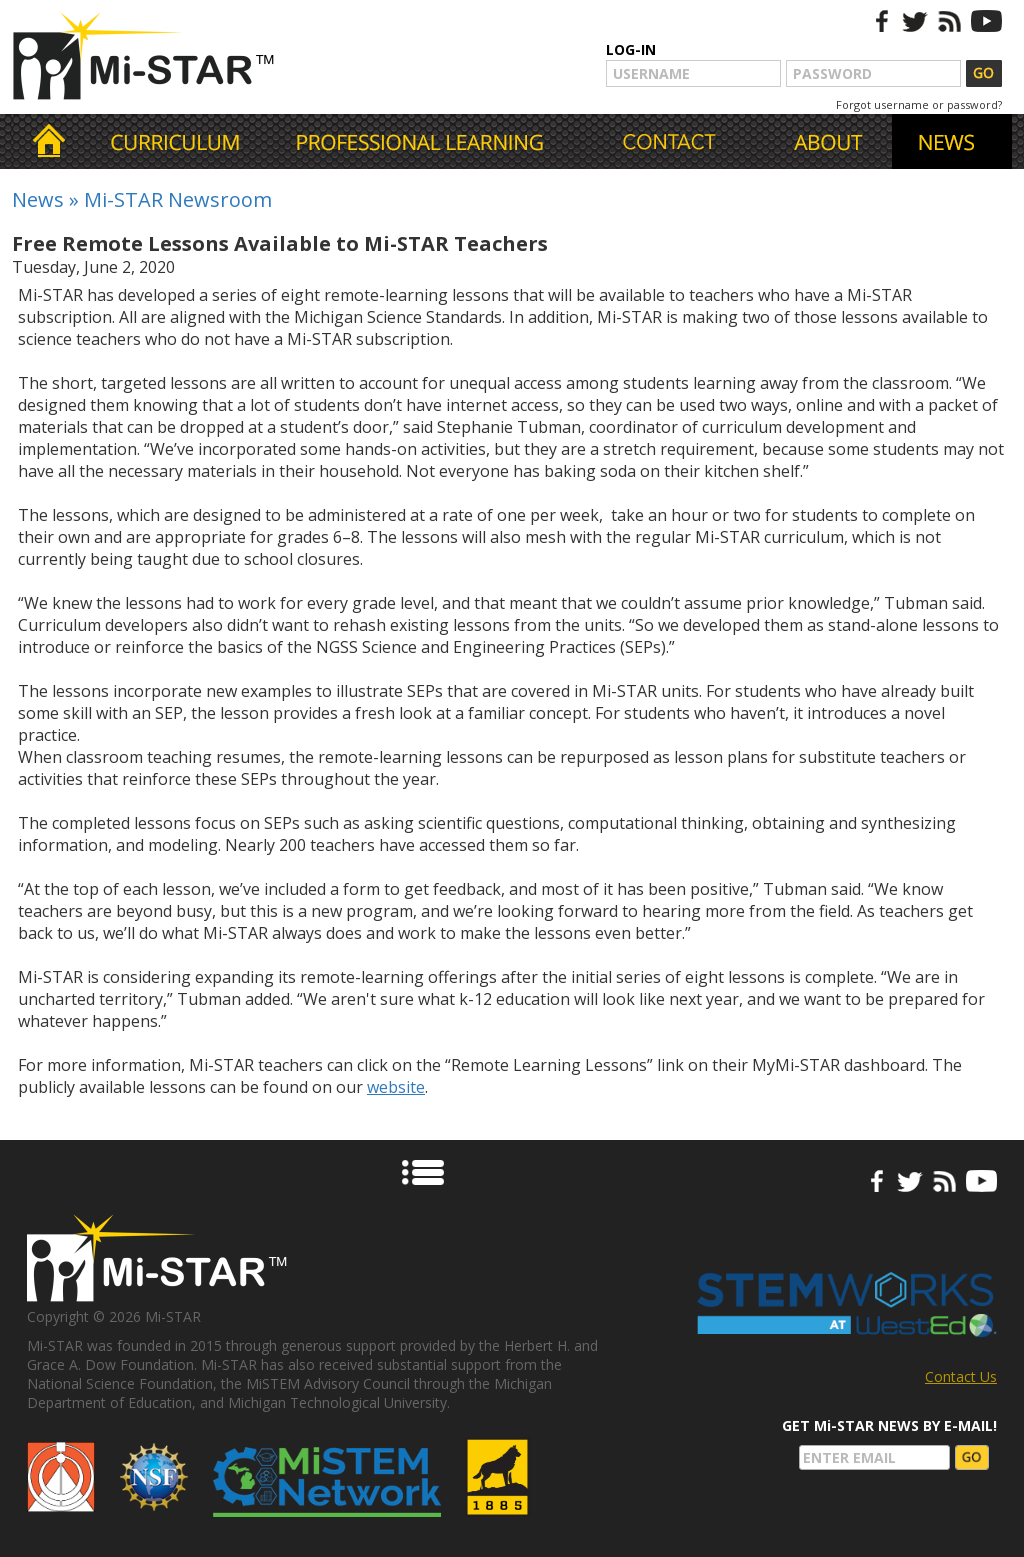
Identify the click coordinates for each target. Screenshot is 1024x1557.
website (396, 1087)
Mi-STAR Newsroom (178, 199)
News (38, 199)
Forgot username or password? (919, 104)
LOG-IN (631, 49)
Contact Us (961, 1376)
